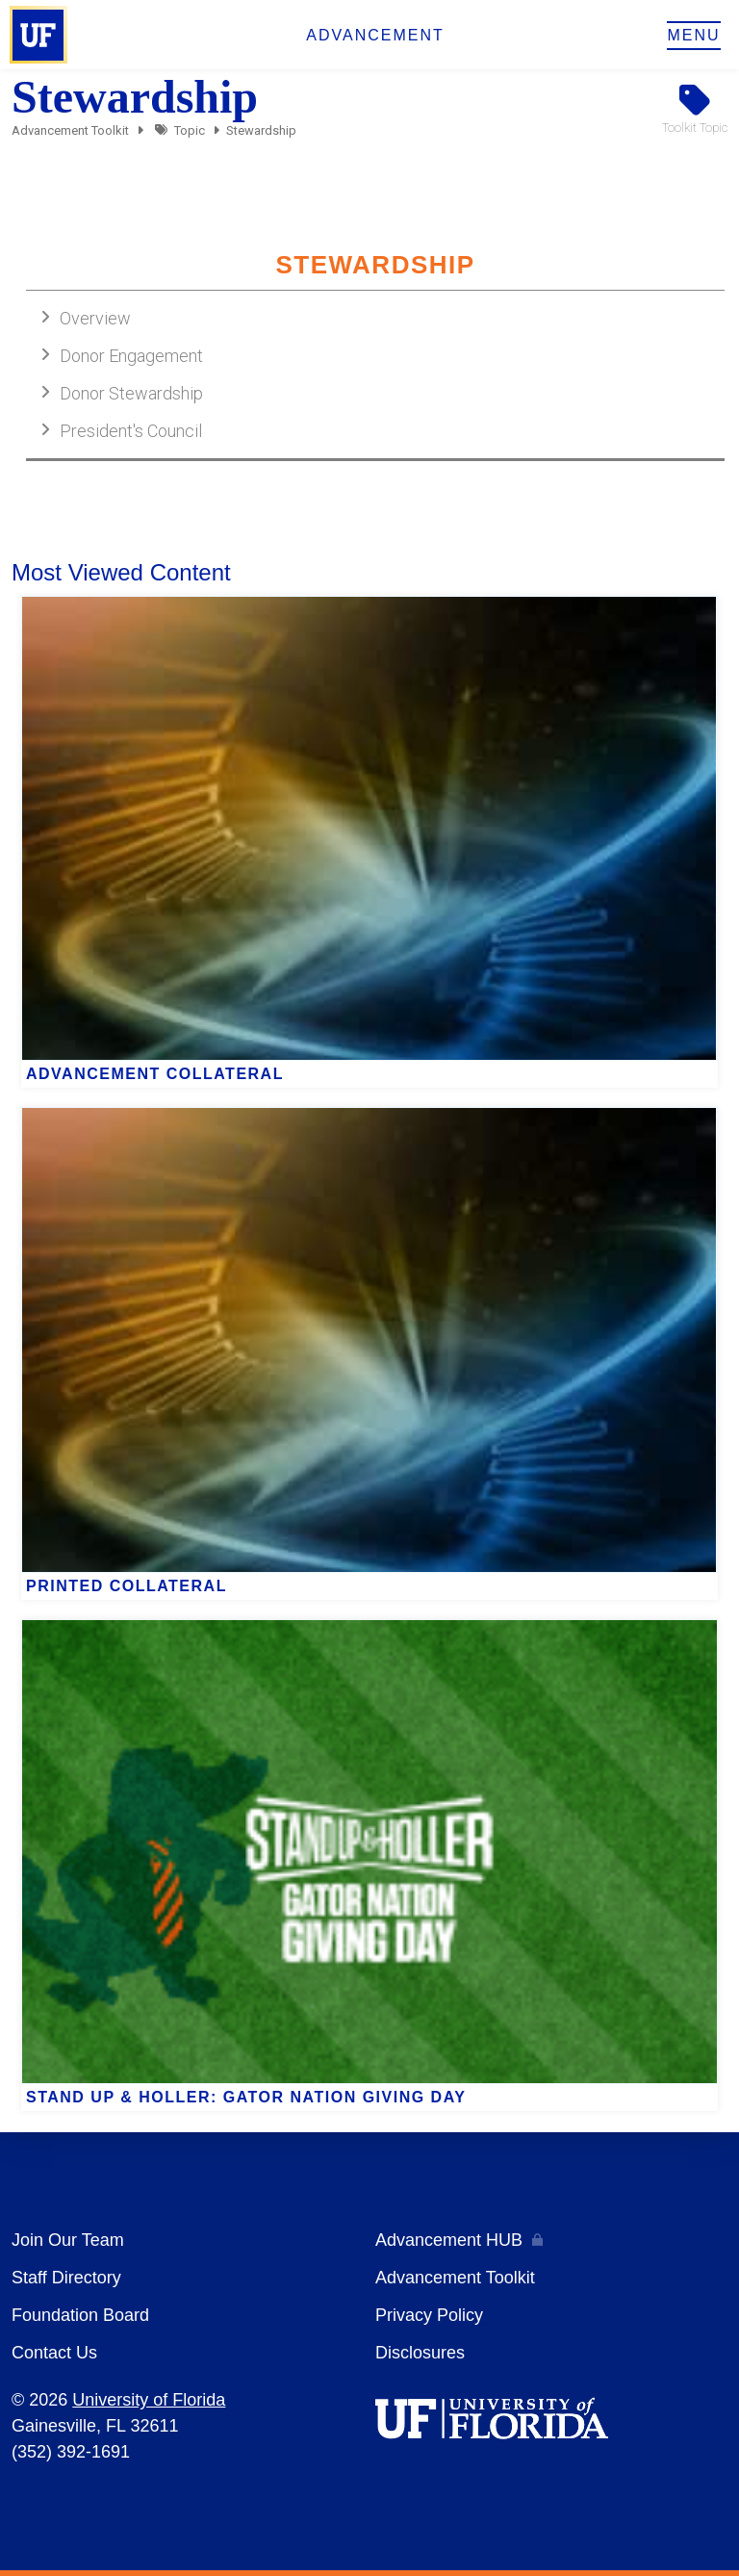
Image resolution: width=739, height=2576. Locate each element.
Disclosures (420, 2352)
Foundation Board (80, 2315)
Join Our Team (68, 2240)
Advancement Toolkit (70, 130)
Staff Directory (66, 2277)
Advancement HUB (448, 2240)
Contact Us (54, 2352)
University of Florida (148, 2399)
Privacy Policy (429, 2315)
